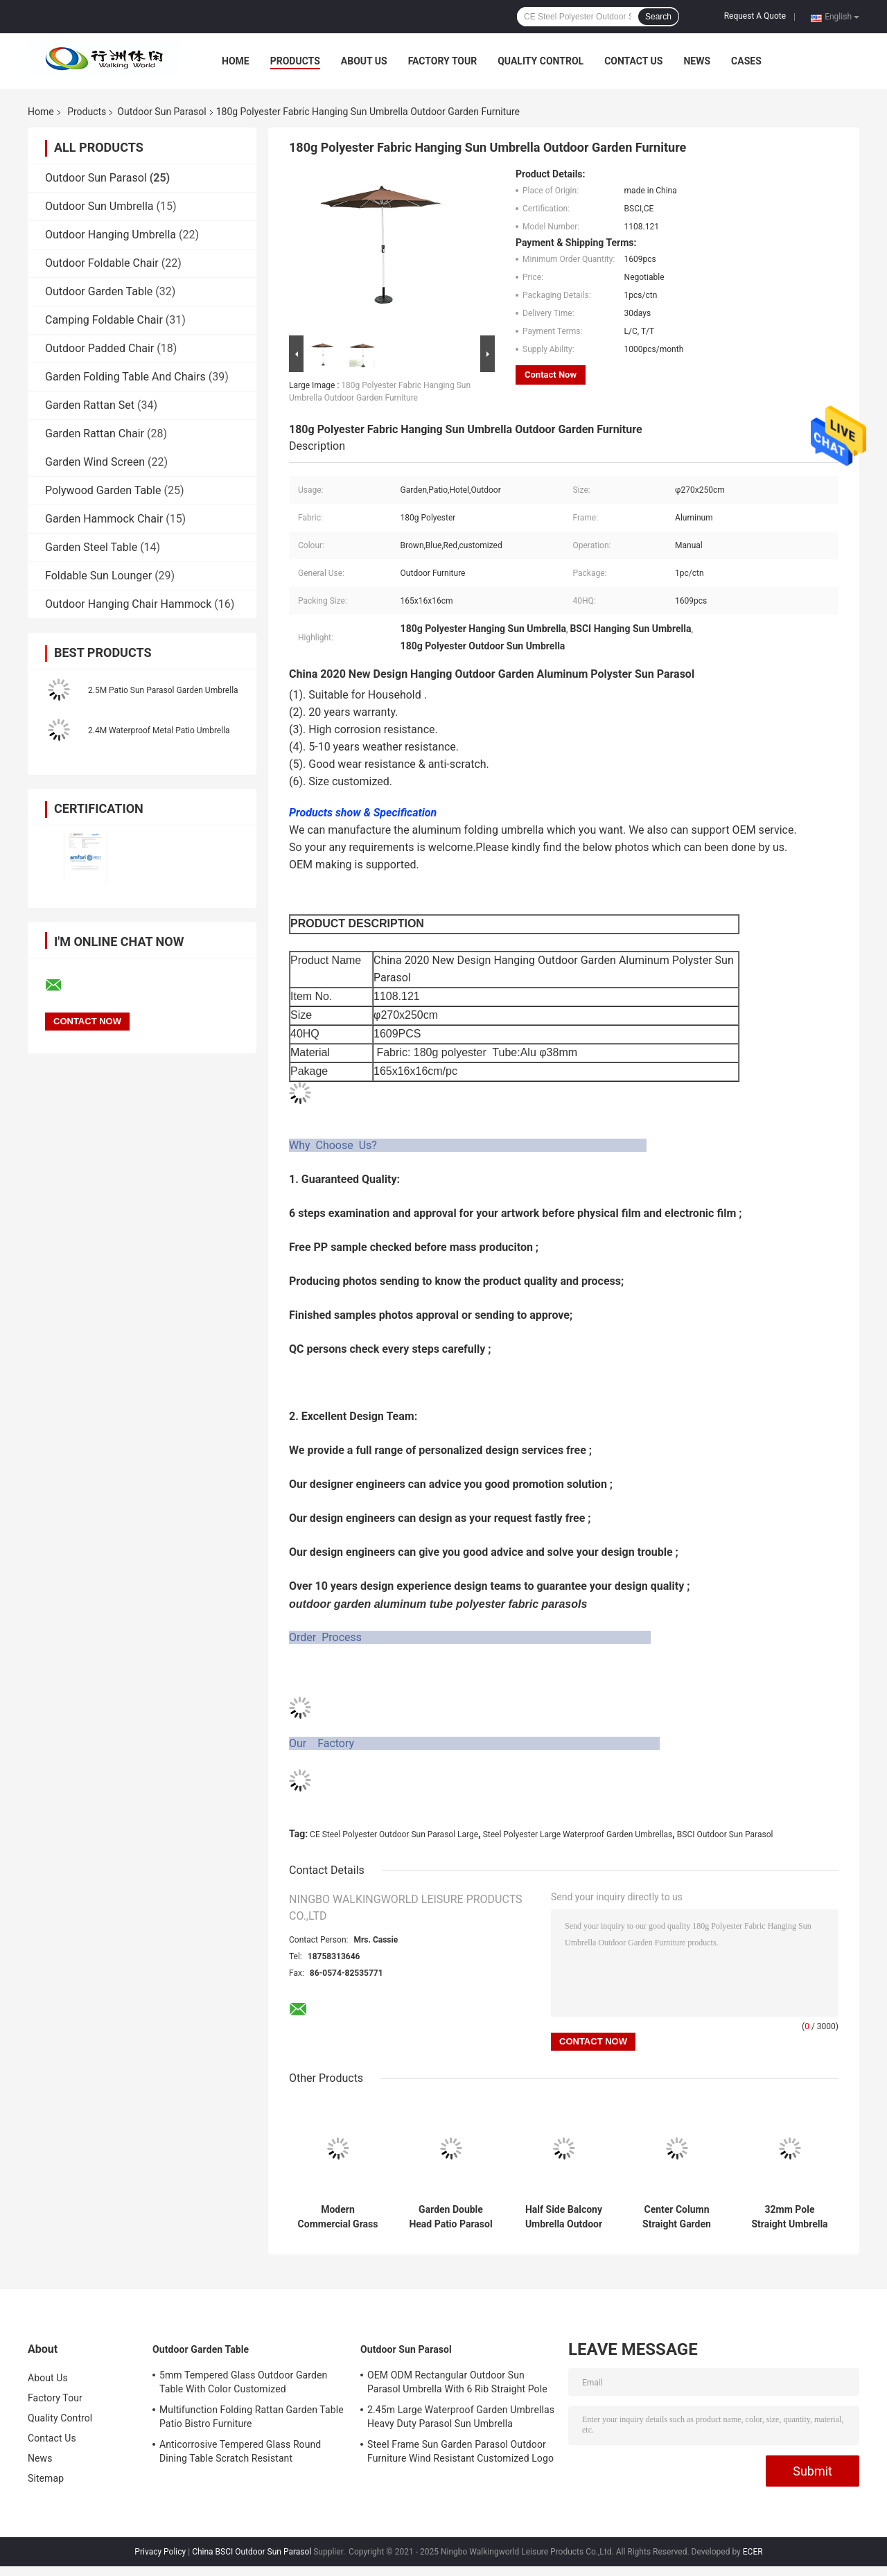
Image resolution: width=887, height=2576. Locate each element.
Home (235, 61)
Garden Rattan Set (89, 405)
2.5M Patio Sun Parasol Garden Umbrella (163, 690)
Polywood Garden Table (103, 490)
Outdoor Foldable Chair (102, 263)
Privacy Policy (160, 2552)
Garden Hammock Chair (104, 518)
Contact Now (551, 374)
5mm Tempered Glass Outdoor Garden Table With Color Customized (243, 2381)
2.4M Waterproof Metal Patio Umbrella (159, 730)
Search (658, 16)
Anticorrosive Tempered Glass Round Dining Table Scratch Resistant (240, 2451)
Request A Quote (755, 16)
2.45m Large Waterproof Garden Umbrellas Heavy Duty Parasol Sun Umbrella (460, 2416)
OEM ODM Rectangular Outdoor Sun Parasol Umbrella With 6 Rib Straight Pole (457, 2381)
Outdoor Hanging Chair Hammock (128, 604)
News (696, 61)
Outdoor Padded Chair (99, 348)
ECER (753, 2552)
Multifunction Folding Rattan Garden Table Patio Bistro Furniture (251, 2416)
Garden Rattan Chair (94, 433)
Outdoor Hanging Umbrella (110, 234)
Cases (746, 61)
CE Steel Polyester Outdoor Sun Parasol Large (394, 1834)
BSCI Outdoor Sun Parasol (725, 1834)
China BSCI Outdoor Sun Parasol (251, 2552)
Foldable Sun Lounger (98, 575)
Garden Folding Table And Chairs (125, 376)
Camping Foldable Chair (104, 319)
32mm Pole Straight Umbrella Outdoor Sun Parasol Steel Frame (789, 2217)
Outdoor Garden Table (98, 291)
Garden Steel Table (91, 547)
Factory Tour (442, 61)
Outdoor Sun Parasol (161, 111)
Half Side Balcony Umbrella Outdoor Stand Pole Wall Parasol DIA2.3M (563, 2217)
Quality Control (540, 61)
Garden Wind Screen (95, 461)
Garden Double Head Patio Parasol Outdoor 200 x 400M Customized (450, 2217)
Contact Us (633, 61)
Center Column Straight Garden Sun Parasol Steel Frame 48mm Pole (677, 2217)
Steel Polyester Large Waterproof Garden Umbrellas (578, 1834)
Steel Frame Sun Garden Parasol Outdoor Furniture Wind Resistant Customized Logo (460, 2451)
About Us (364, 61)
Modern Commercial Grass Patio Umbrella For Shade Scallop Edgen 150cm (337, 2217)
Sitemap (46, 2478)
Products (295, 61)
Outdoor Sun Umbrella (99, 206)
